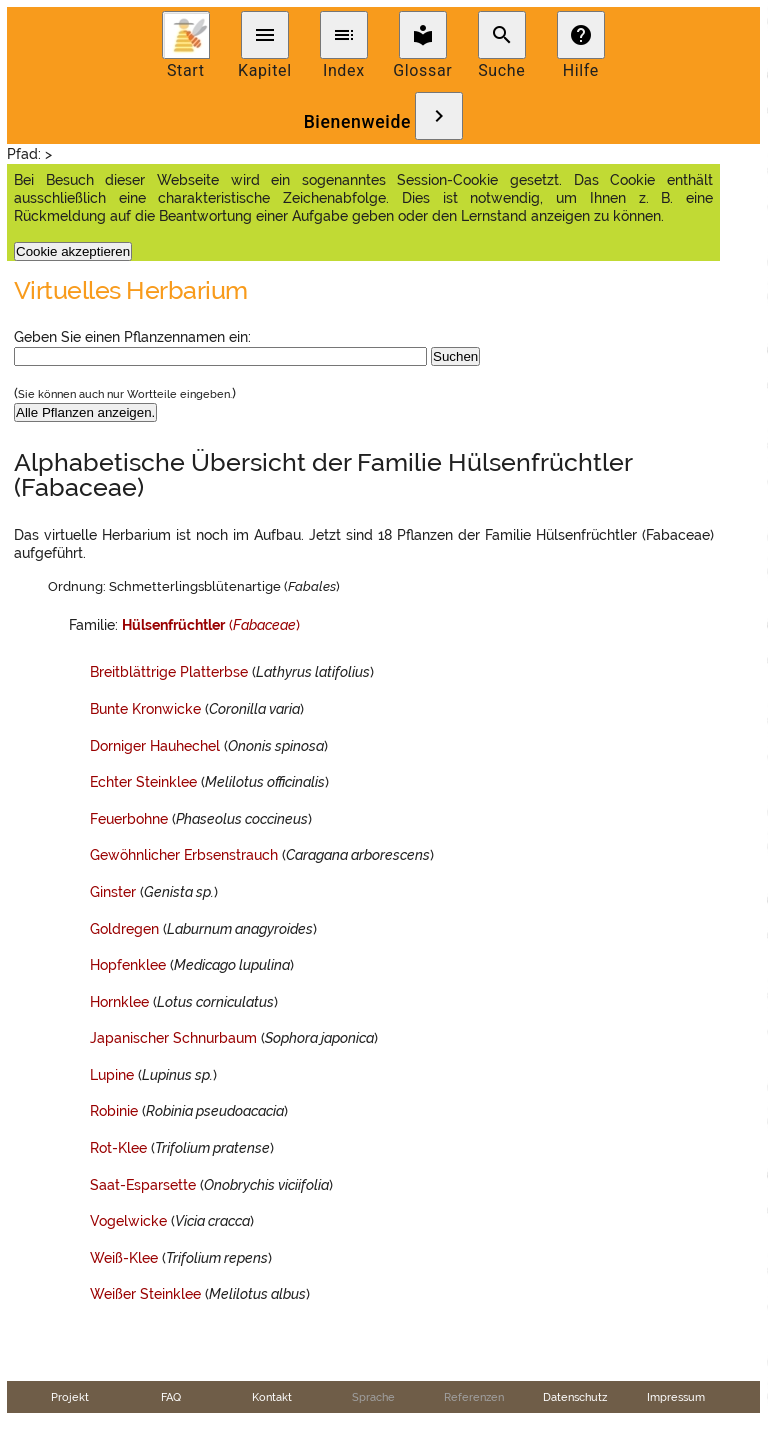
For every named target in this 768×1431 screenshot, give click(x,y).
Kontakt (272, 1397)
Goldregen (124, 929)
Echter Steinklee (143, 782)
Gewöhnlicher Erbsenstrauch (184, 855)
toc (344, 35)
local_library (423, 35)
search (502, 35)
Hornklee (119, 1002)
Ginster (113, 892)
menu (265, 35)
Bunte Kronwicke (145, 709)
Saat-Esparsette (143, 1185)
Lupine (112, 1075)
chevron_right (439, 116)
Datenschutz (575, 1397)
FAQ (171, 1397)
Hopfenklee (128, 965)
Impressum (676, 1397)
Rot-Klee (118, 1148)
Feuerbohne (129, 819)
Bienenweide (357, 122)
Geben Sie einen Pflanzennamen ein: (132, 337)
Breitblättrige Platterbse (169, 672)
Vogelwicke (128, 1221)
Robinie (114, 1111)
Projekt (70, 1397)
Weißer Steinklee (145, 1294)
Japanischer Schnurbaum (173, 1038)
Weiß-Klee (124, 1258)
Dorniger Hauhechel (155, 746)
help (581, 35)
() (211, 625)
